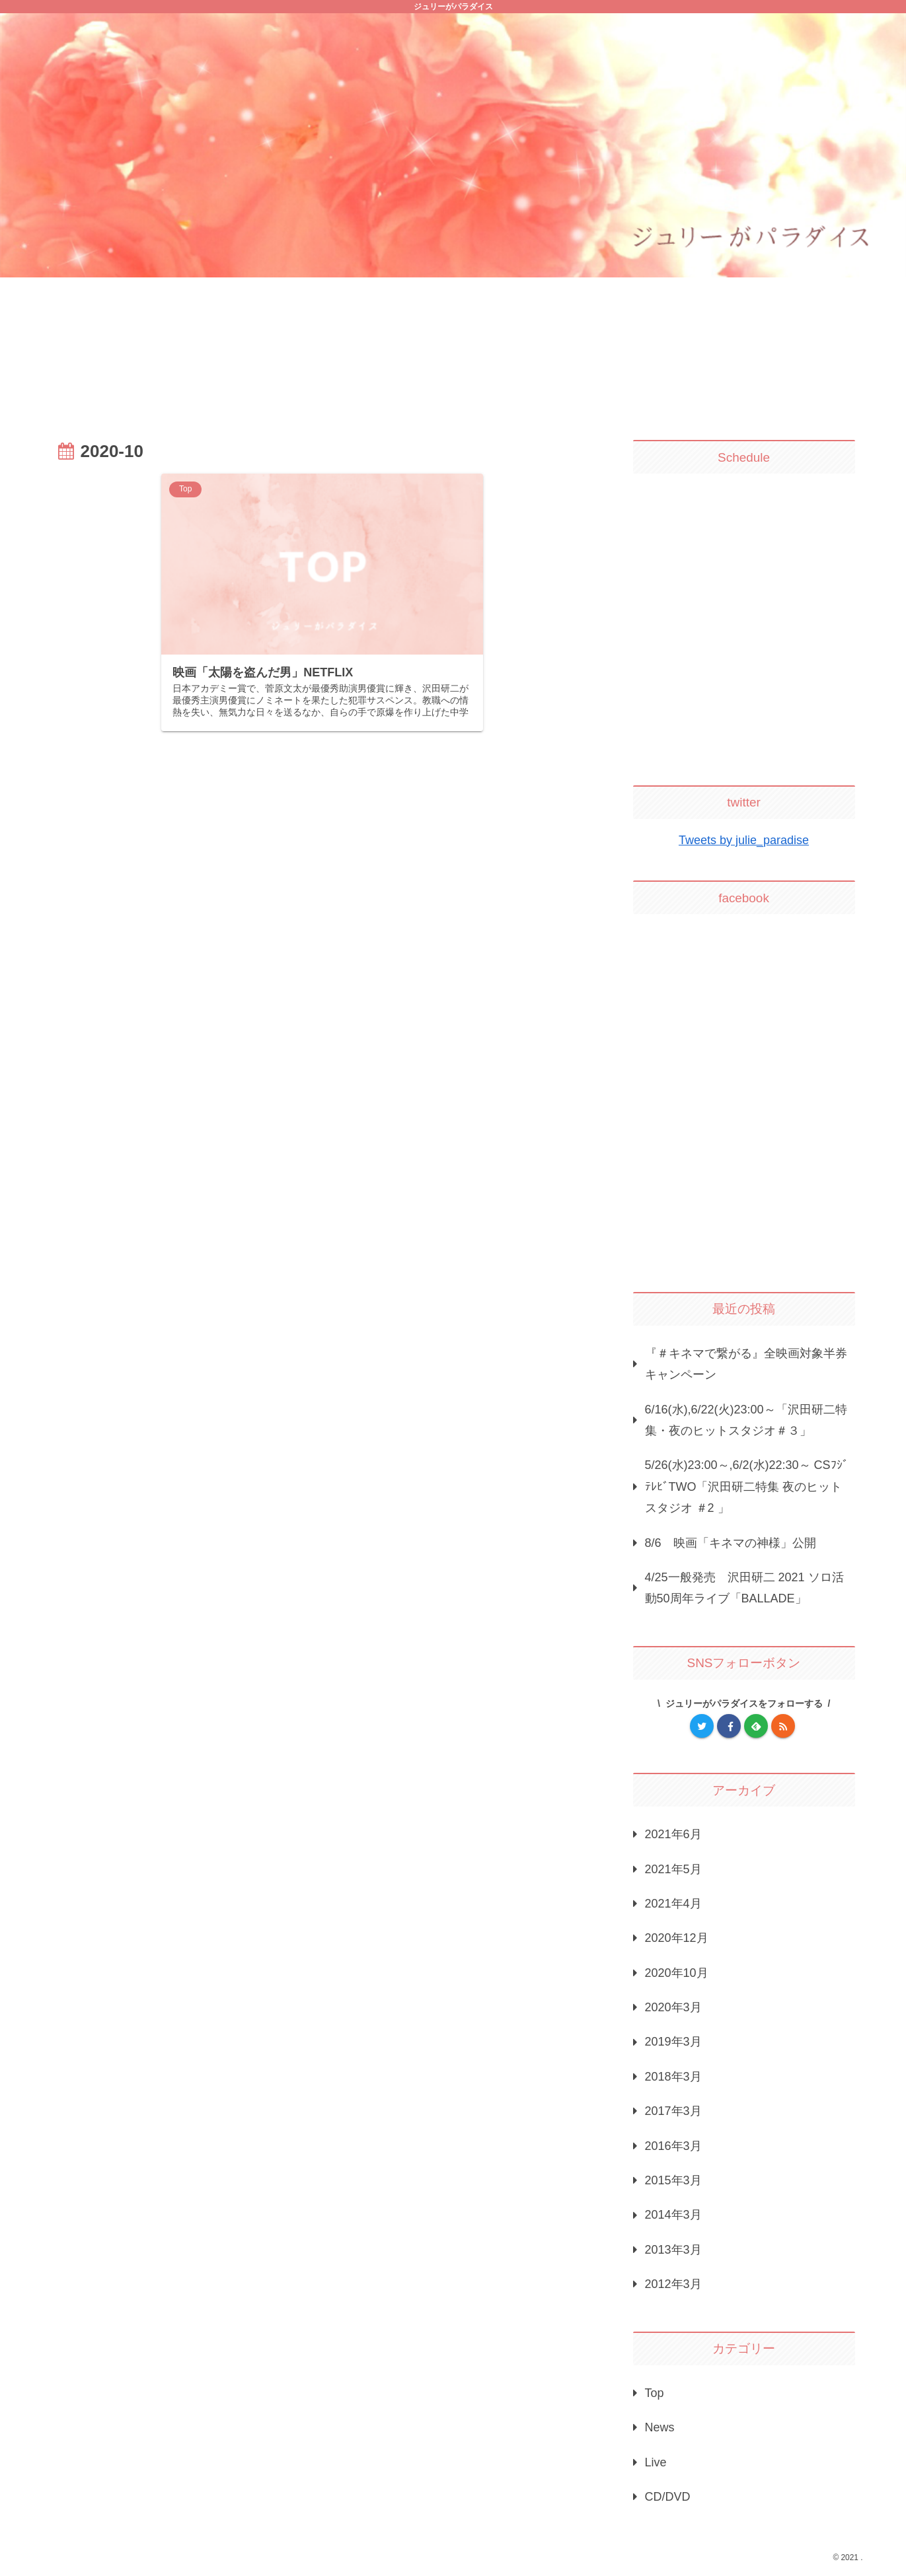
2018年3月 (673, 2076)
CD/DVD (668, 2496)
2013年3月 (673, 2249)
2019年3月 (673, 2041)
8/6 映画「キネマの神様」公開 (730, 1543)
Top (654, 2393)
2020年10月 (676, 1973)
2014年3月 (673, 2214)
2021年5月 (673, 1869)
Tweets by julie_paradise (744, 840)
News (660, 2427)
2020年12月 (676, 1938)
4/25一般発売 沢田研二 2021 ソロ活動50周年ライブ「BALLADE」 (744, 1588)
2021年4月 (673, 1903)
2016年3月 (673, 2146)
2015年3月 (673, 2180)
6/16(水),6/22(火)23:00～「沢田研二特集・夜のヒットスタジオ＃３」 (746, 1420)
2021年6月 (673, 1834)
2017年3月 (673, 2111)
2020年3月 (673, 2007)
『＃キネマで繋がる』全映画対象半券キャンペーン (746, 1364)
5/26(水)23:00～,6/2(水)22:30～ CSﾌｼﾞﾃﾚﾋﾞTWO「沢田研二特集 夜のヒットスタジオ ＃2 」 (747, 1486)
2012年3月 (673, 2284)
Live (656, 2462)
